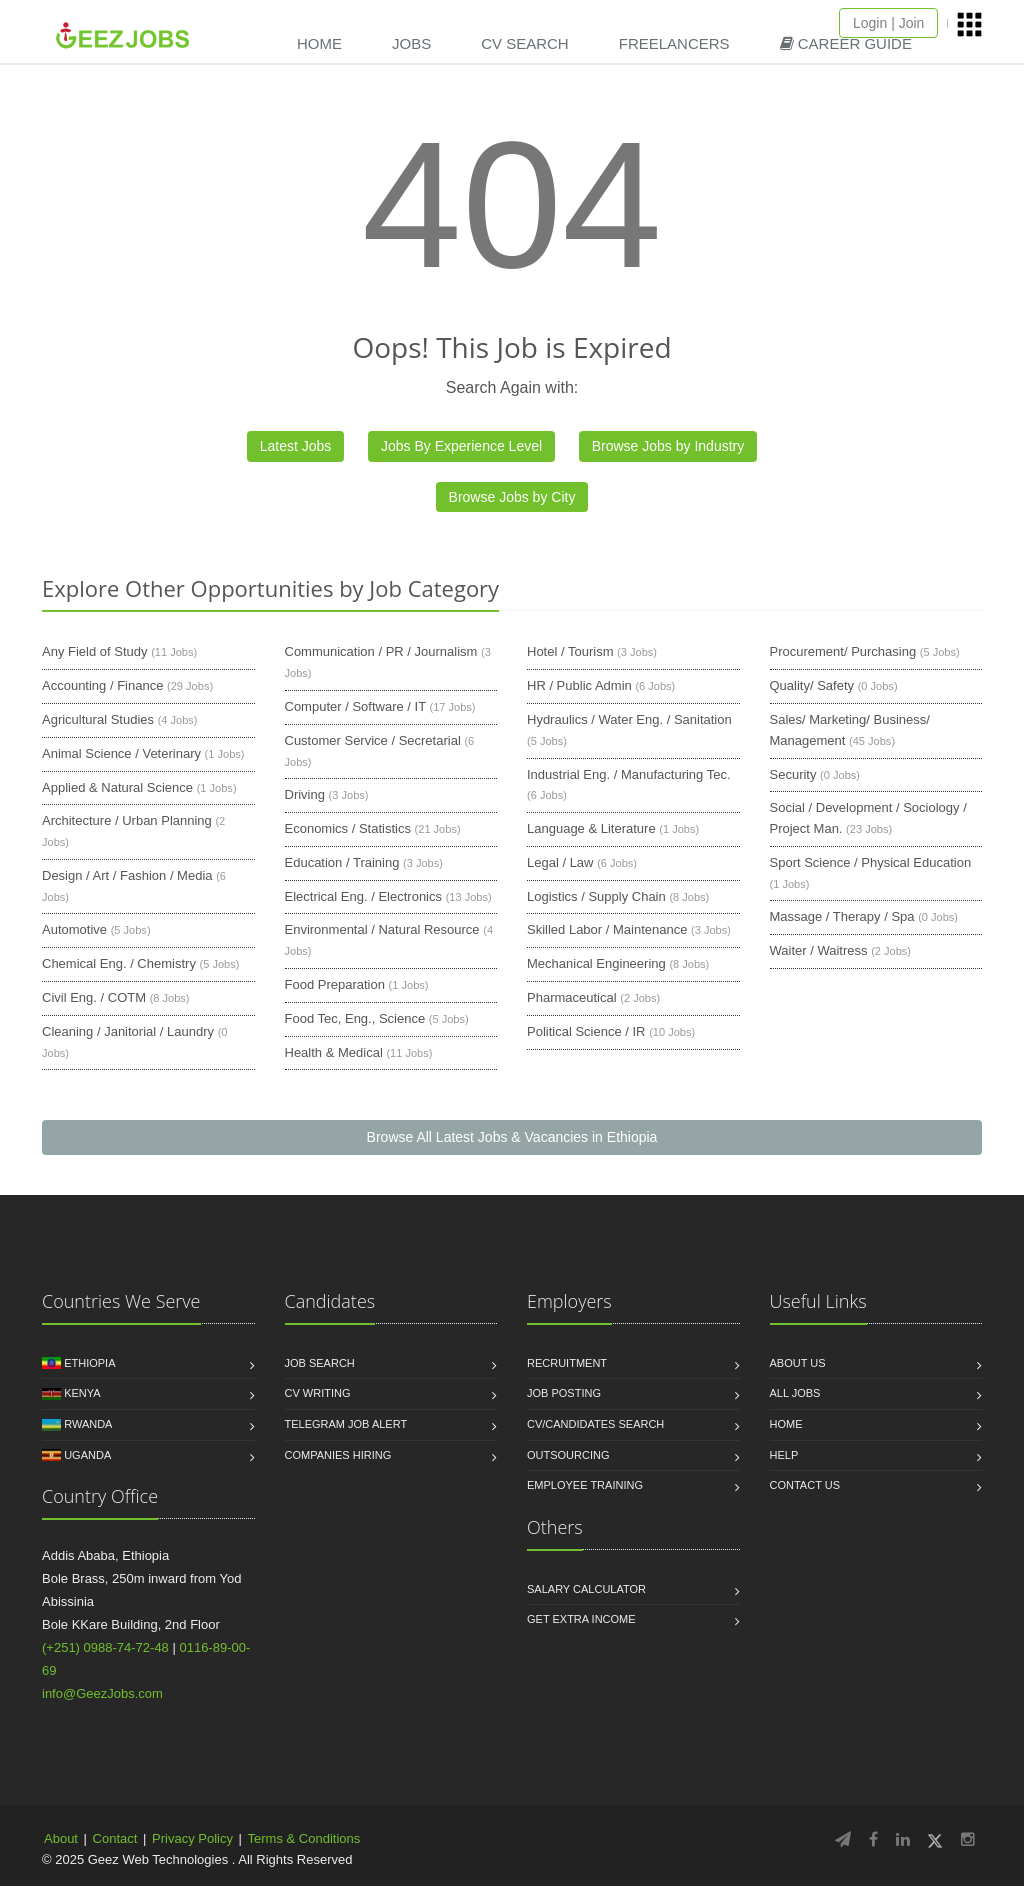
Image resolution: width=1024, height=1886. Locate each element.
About (61, 1838)
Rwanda (88, 1424)
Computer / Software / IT (355, 706)
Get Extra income (581, 1619)
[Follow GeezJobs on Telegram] (843, 1839)
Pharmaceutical (572, 997)
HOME (319, 43)
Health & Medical (334, 1052)
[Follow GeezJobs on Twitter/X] (935, 1839)
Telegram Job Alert (346, 1424)
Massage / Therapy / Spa (842, 916)
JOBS (411, 43)
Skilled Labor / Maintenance (607, 929)
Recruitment (567, 1363)
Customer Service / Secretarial (373, 740)
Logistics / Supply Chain (596, 896)
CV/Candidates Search (595, 1424)
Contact (115, 1838)
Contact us (805, 1485)
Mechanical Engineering (596, 963)
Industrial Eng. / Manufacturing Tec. (629, 774)
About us (798, 1363)
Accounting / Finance (102, 685)
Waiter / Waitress (819, 950)
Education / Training (342, 862)
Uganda (87, 1455)
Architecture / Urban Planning (127, 820)
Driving (305, 794)
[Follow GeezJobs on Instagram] (968, 1839)
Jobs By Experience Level (461, 446)
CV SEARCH (525, 43)
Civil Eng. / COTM (94, 997)
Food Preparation (335, 984)
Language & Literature (591, 828)
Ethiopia (89, 1363)
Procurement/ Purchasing (843, 651)
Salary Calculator (586, 1589)
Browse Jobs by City (512, 497)
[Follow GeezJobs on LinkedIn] (903, 1839)
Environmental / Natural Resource (382, 929)
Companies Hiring (338, 1455)
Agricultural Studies (98, 719)
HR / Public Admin (579, 685)
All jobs (795, 1393)
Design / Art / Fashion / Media (127, 875)
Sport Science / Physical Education (871, 862)
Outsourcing (568, 1455)
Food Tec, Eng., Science (355, 1018)
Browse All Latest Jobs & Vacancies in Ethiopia (512, 1137)
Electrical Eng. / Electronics (364, 896)
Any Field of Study (95, 651)
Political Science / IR (586, 1031)
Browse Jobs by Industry (668, 446)
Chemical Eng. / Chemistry (119, 963)
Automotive (74, 929)
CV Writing (318, 1393)
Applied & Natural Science (117, 787)
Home (786, 1424)
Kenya (82, 1393)
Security (793, 774)
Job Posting (564, 1393)
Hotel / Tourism (570, 651)
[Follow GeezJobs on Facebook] (873, 1839)
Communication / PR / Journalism (381, 651)
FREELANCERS (674, 43)
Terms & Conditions (304, 1838)
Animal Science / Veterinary (121, 753)
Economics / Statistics (348, 828)
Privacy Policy (192, 1838)
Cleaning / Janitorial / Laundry (128, 1031)
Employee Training (585, 1485)
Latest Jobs (296, 446)
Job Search (320, 1363)
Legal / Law (560, 862)
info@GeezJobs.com (102, 1693)
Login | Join (888, 23)
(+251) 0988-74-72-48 (105, 1647)
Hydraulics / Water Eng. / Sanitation (629, 719)
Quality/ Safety (812, 685)
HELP (784, 1455)
